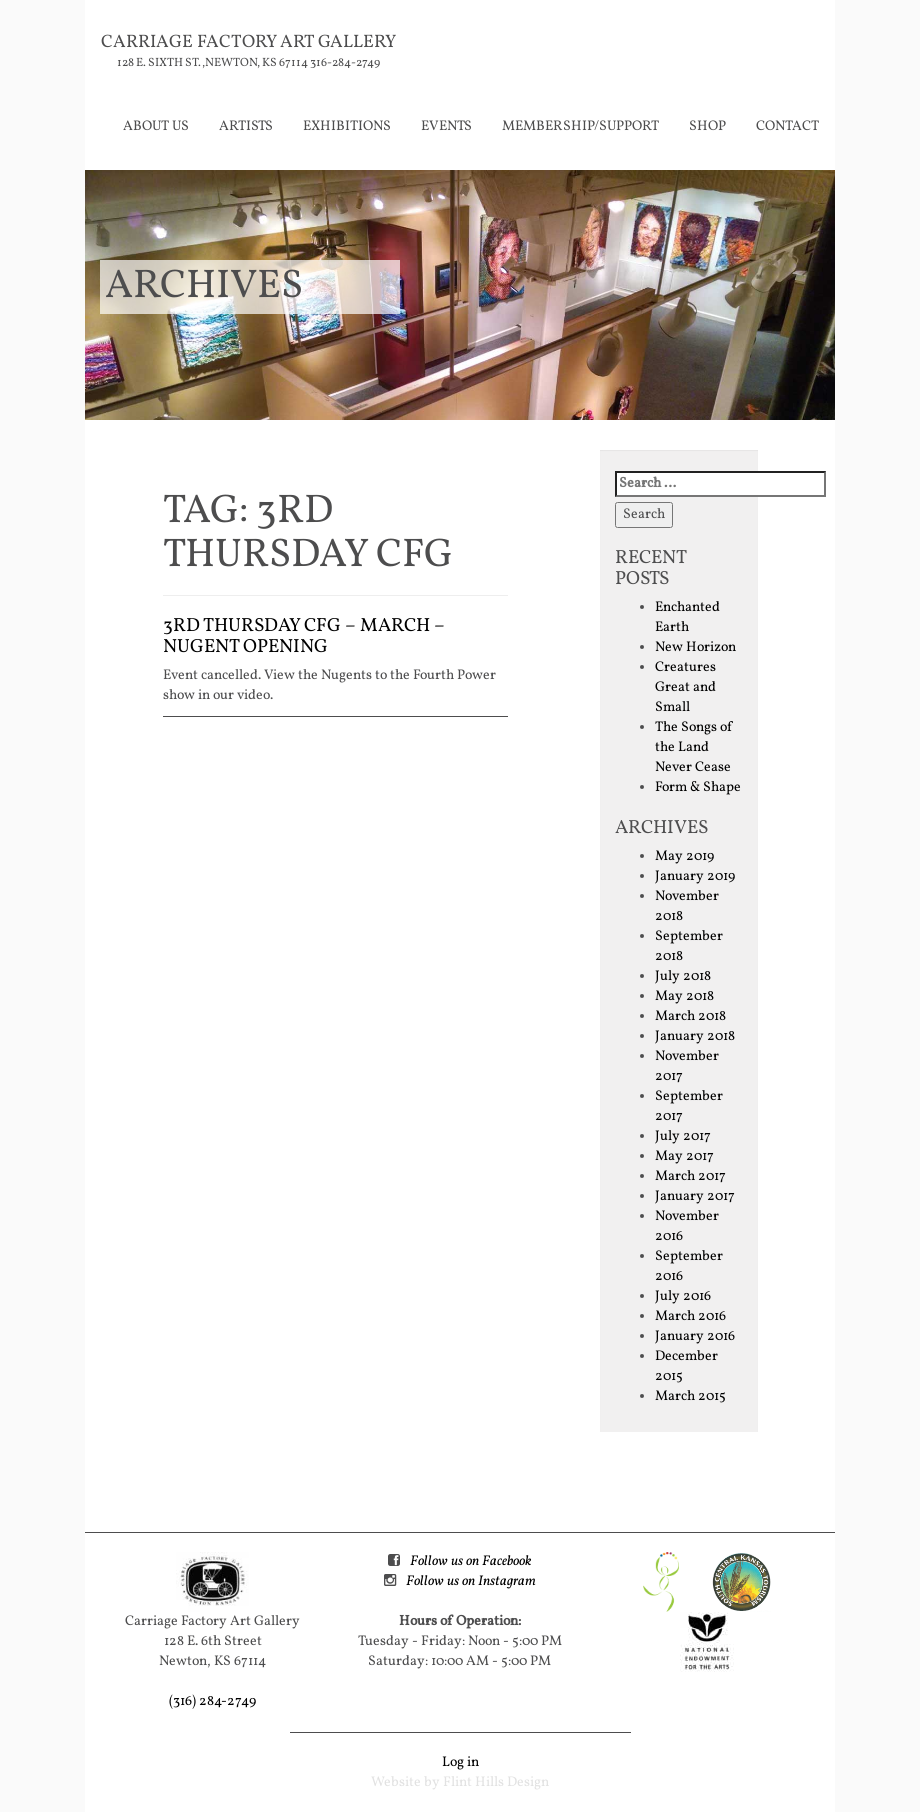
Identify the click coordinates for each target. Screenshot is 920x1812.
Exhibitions (347, 126)
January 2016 (695, 1336)
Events (446, 126)
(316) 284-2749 (212, 1701)
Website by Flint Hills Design (460, 1782)
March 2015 (690, 1396)
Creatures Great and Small (685, 687)
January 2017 (695, 1196)
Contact (787, 126)
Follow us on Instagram (471, 1581)
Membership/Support (580, 126)
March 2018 (690, 1016)
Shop (707, 126)
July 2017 (683, 1136)
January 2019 (695, 876)
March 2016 (690, 1316)
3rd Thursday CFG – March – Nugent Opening (304, 636)
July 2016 (683, 1296)
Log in (460, 1762)
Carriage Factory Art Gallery (248, 42)
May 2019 (684, 856)
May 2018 (684, 996)
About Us (156, 126)
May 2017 (684, 1156)
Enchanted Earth (687, 617)
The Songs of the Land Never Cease (694, 747)
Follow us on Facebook (470, 1561)
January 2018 (695, 1036)
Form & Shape (698, 787)
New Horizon (695, 647)
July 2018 (683, 976)
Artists (246, 126)
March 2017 (690, 1176)
